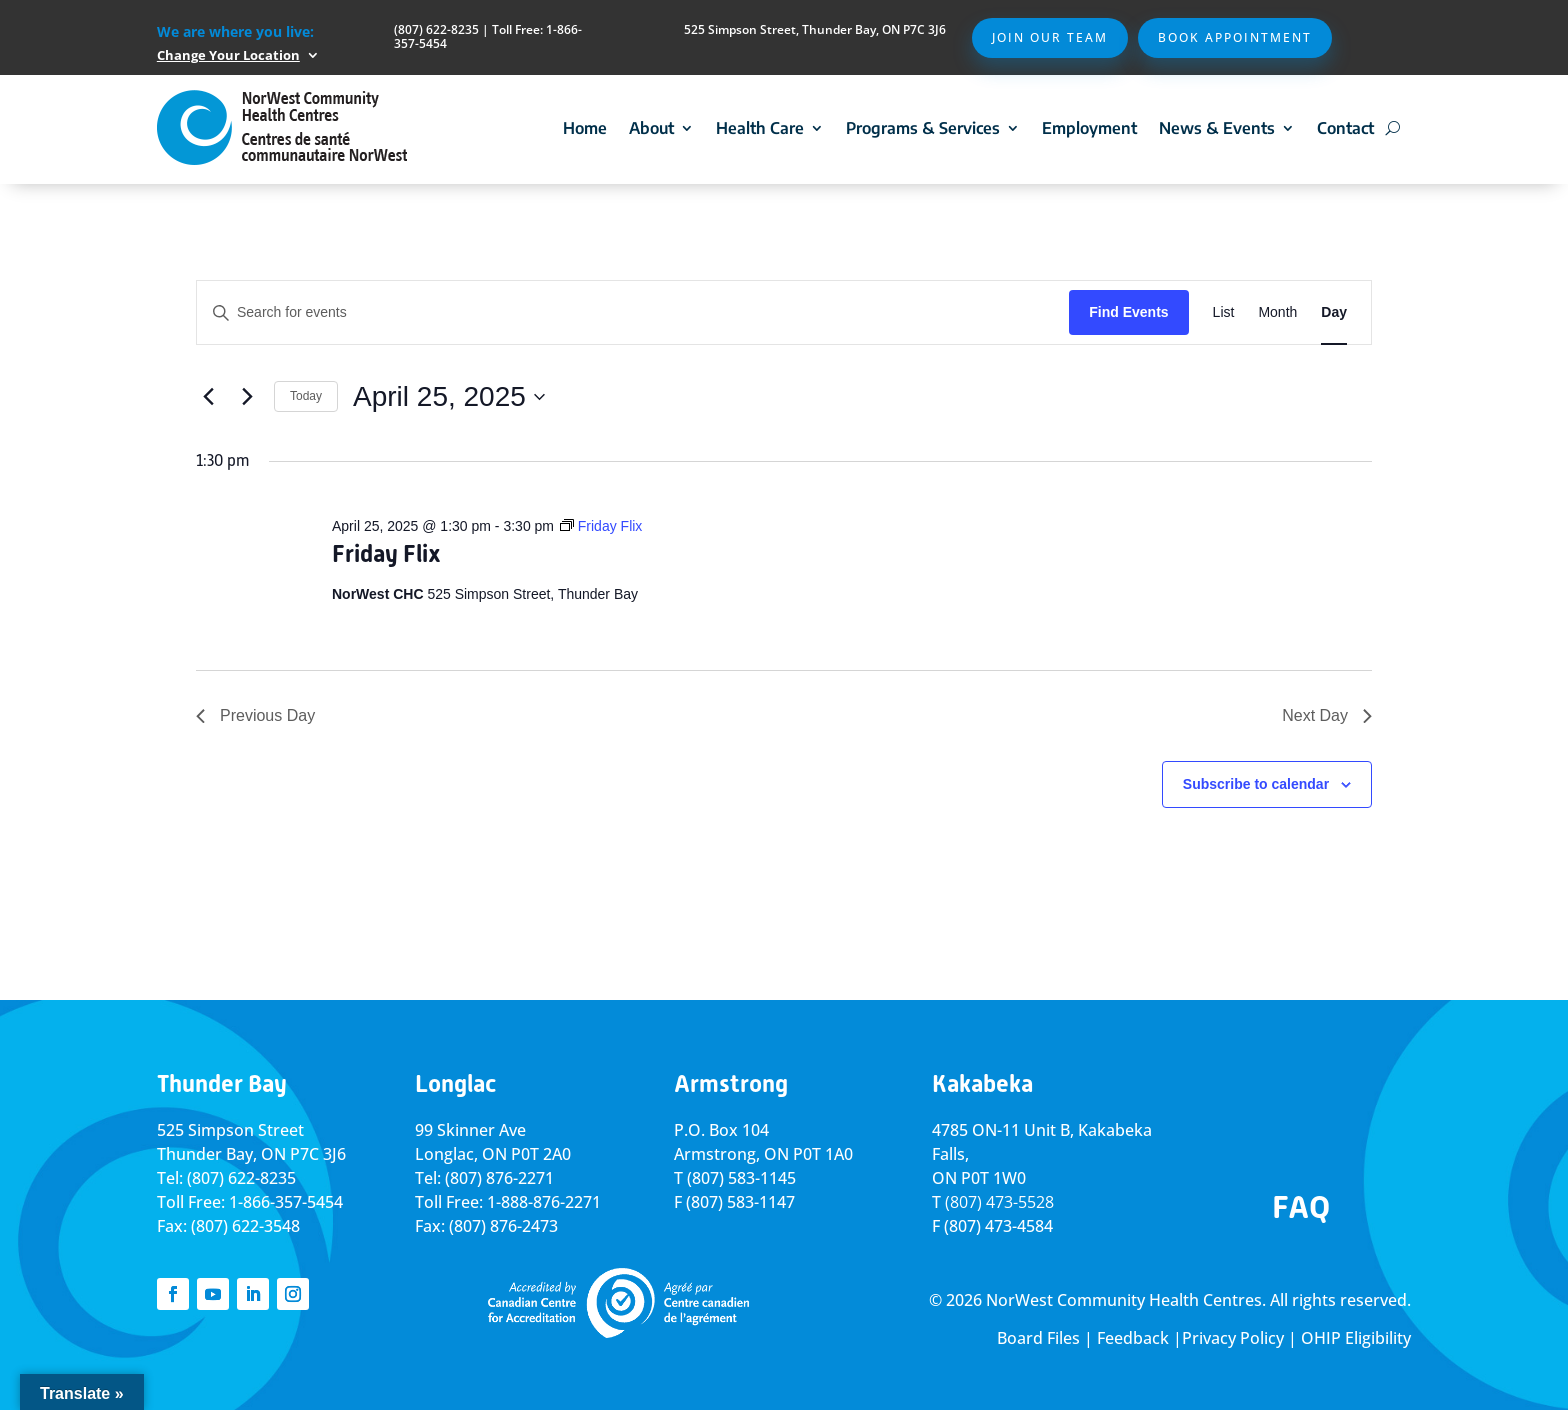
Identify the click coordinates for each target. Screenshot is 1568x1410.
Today (306, 396)
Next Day (1327, 715)
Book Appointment (1235, 37)
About (651, 128)
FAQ (1301, 1207)
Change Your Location (228, 55)
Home (585, 128)
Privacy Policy (1233, 1338)
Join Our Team (1050, 37)
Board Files (1038, 1338)
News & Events (1217, 128)
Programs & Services (923, 128)
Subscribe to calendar (1256, 784)
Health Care (760, 128)
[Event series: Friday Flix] (601, 526)
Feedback (1133, 1338)
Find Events (1128, 312)
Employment (1089, 128)
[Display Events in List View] (1224, 312)
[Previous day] (208, 397)
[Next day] (247, 397)
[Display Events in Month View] (1277, 312)
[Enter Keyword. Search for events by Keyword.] (633, 312)
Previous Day (255, 715)
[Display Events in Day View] (1334, 312)
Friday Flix (386, 554)
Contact (1345, 128)
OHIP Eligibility (1356, 1338)
